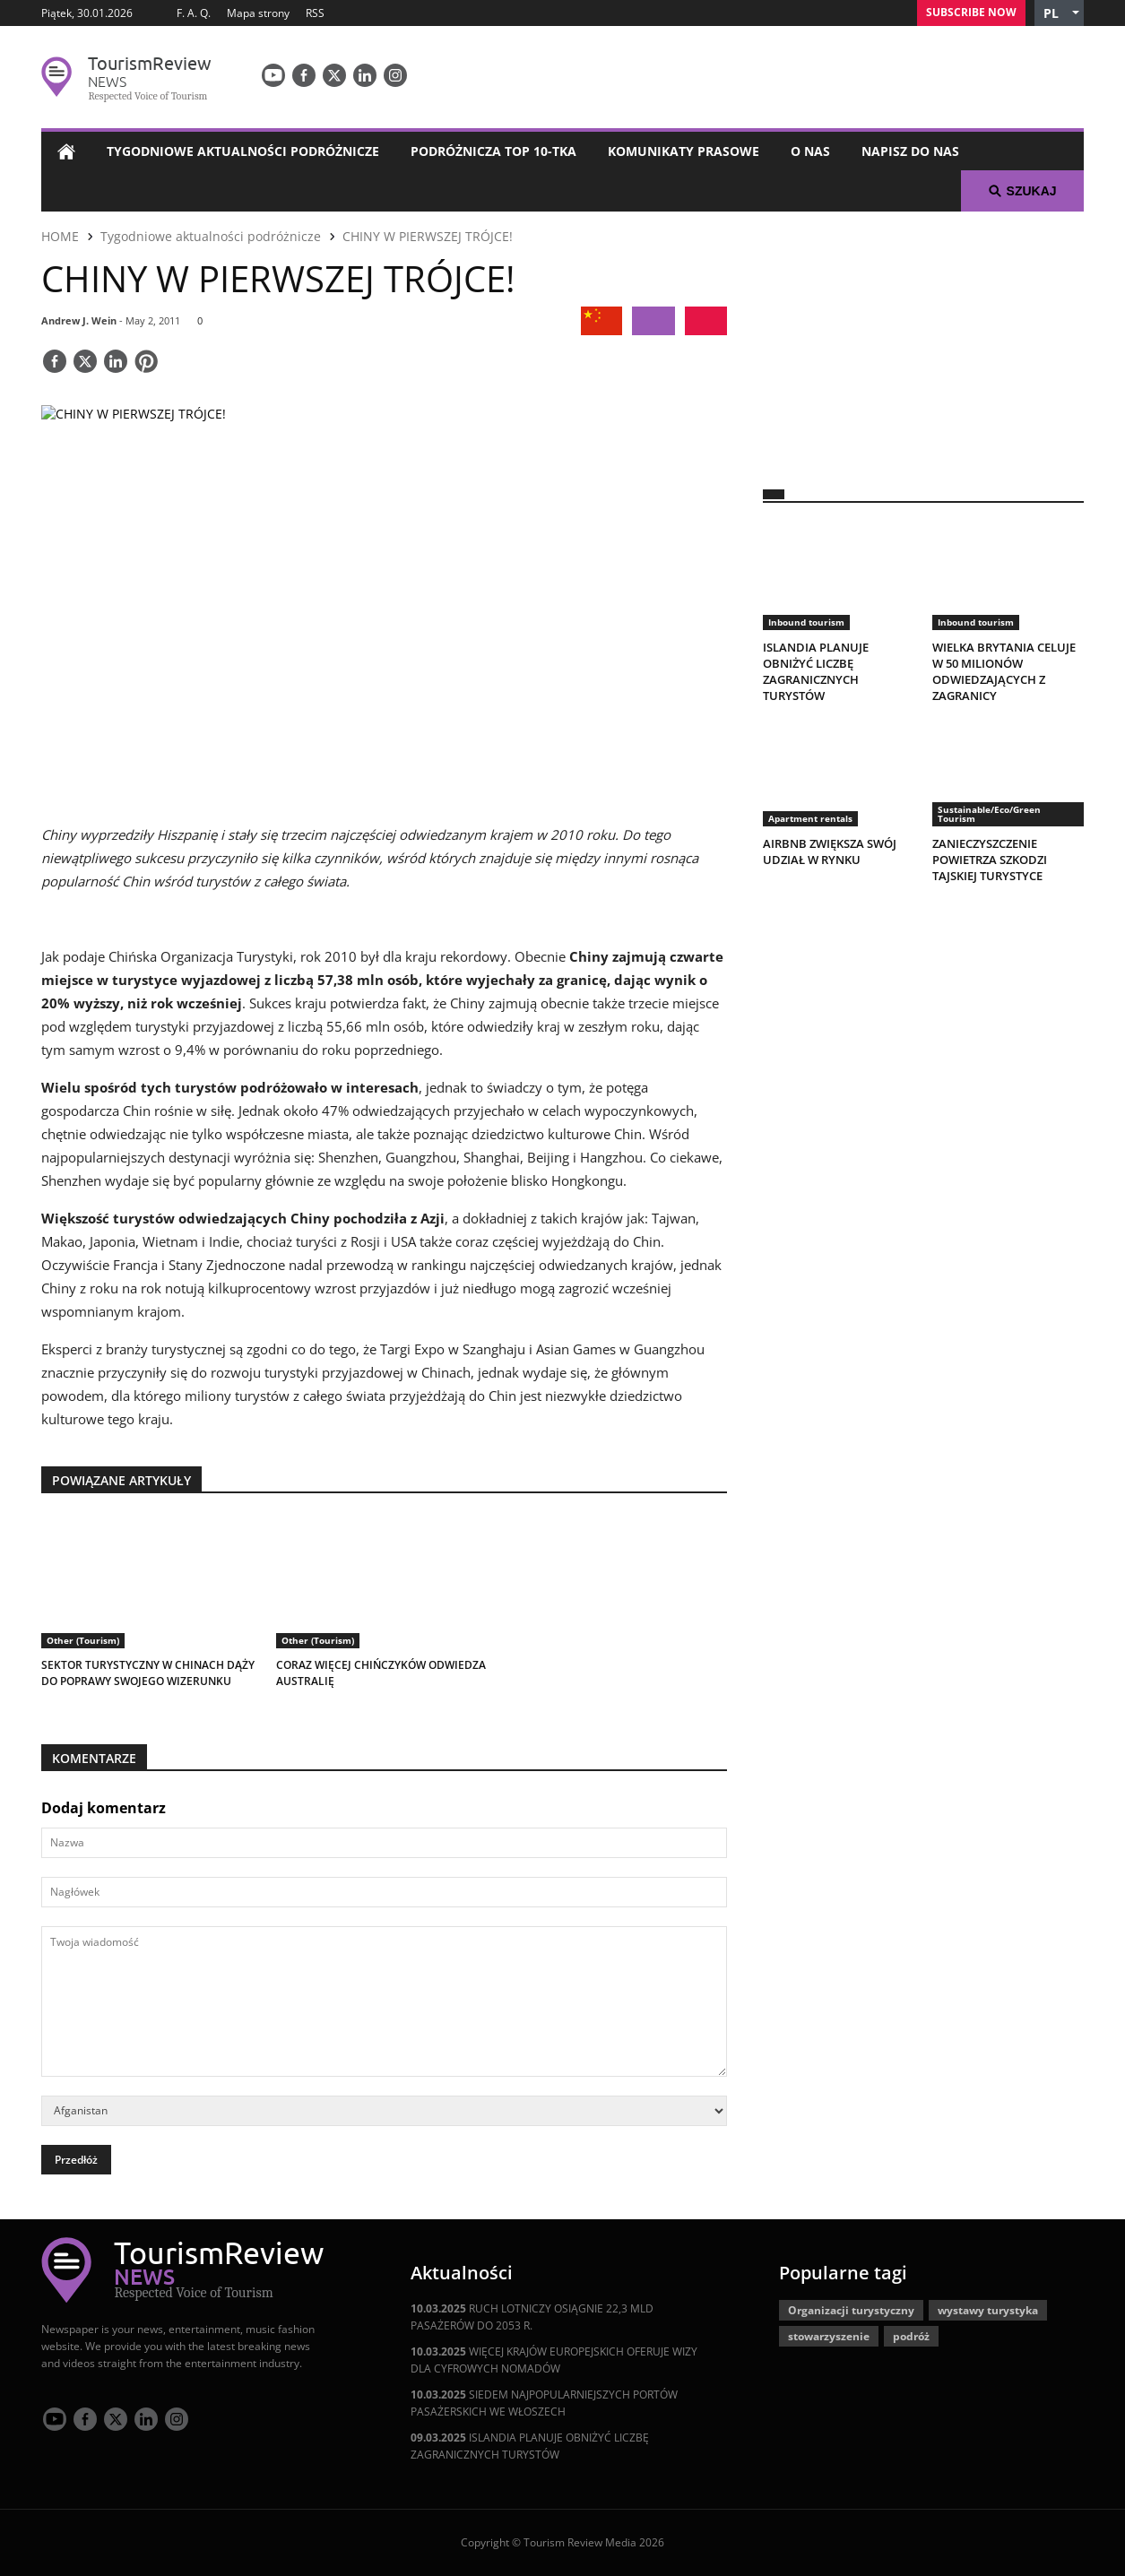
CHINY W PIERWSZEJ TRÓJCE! (427, 236)
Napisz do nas (910, 151)
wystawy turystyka (988, 2310)
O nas (810, 151)
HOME (60, 236)
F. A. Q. (194, 13)
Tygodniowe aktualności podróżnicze (243, 151)
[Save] (146, 363)
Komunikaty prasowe (683, 151)
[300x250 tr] (923, 339)
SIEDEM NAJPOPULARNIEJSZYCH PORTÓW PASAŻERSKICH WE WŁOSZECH (544, 2403)
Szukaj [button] (1022, 191)
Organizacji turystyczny (851, 2310)
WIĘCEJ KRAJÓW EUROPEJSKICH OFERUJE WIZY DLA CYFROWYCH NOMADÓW (554, 2360)
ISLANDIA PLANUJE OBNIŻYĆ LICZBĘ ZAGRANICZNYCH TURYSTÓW (530, 2446)
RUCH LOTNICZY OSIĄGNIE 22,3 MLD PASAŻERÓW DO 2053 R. (532, 2317)
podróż (911, 2336)
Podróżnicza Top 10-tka (493, 151)
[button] (1059, 13)
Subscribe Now (971, 12)
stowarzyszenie (829, 2336)
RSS (315, 13)
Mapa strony (258, 13)
